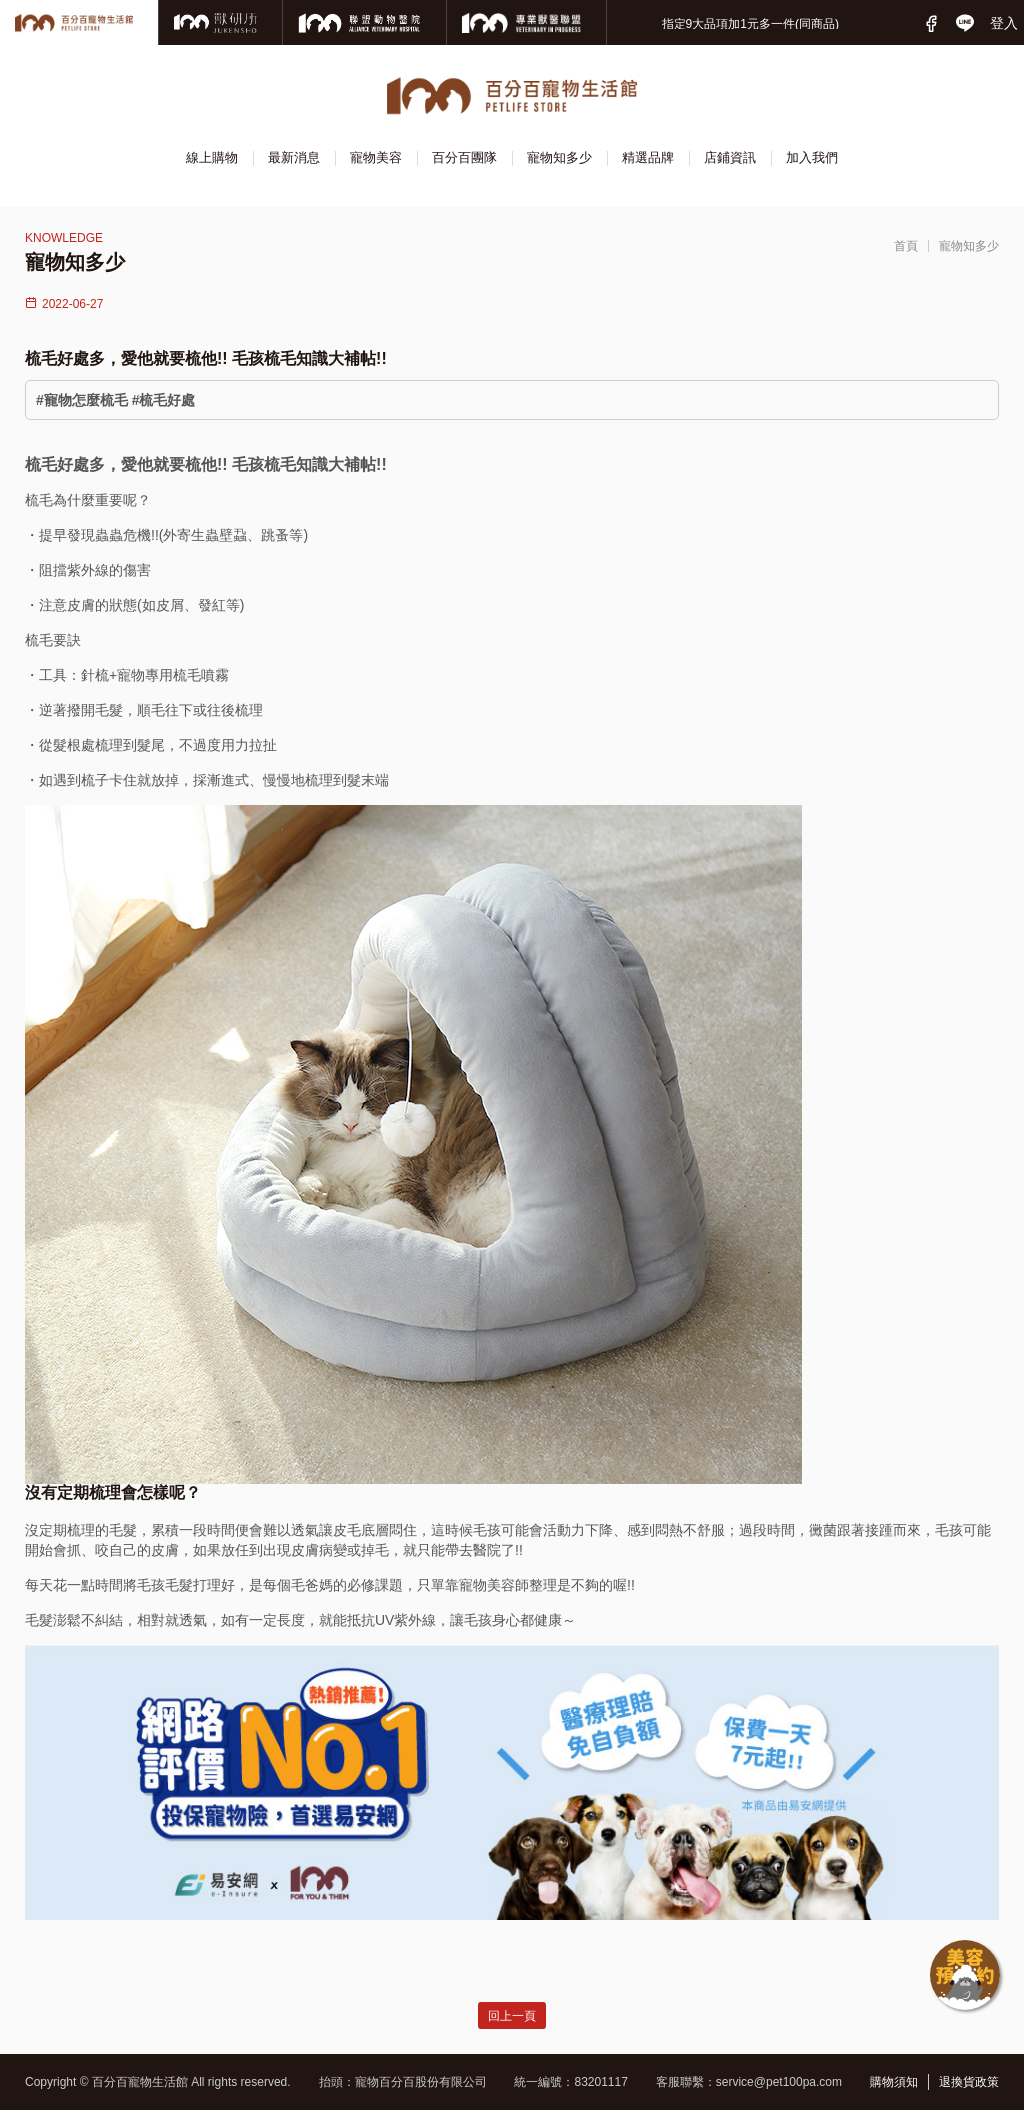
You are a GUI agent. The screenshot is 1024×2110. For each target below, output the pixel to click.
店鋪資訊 (730, 157)
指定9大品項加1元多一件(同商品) (750, 24)
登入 (1004, 23)
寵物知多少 (559, 157)
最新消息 (294, 157)
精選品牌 (648, 157)
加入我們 (812, 157)
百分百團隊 (464, 157)
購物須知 (894, 2082)
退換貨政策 (969, 2082)
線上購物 (212, 157)
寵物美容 (376, 157)
